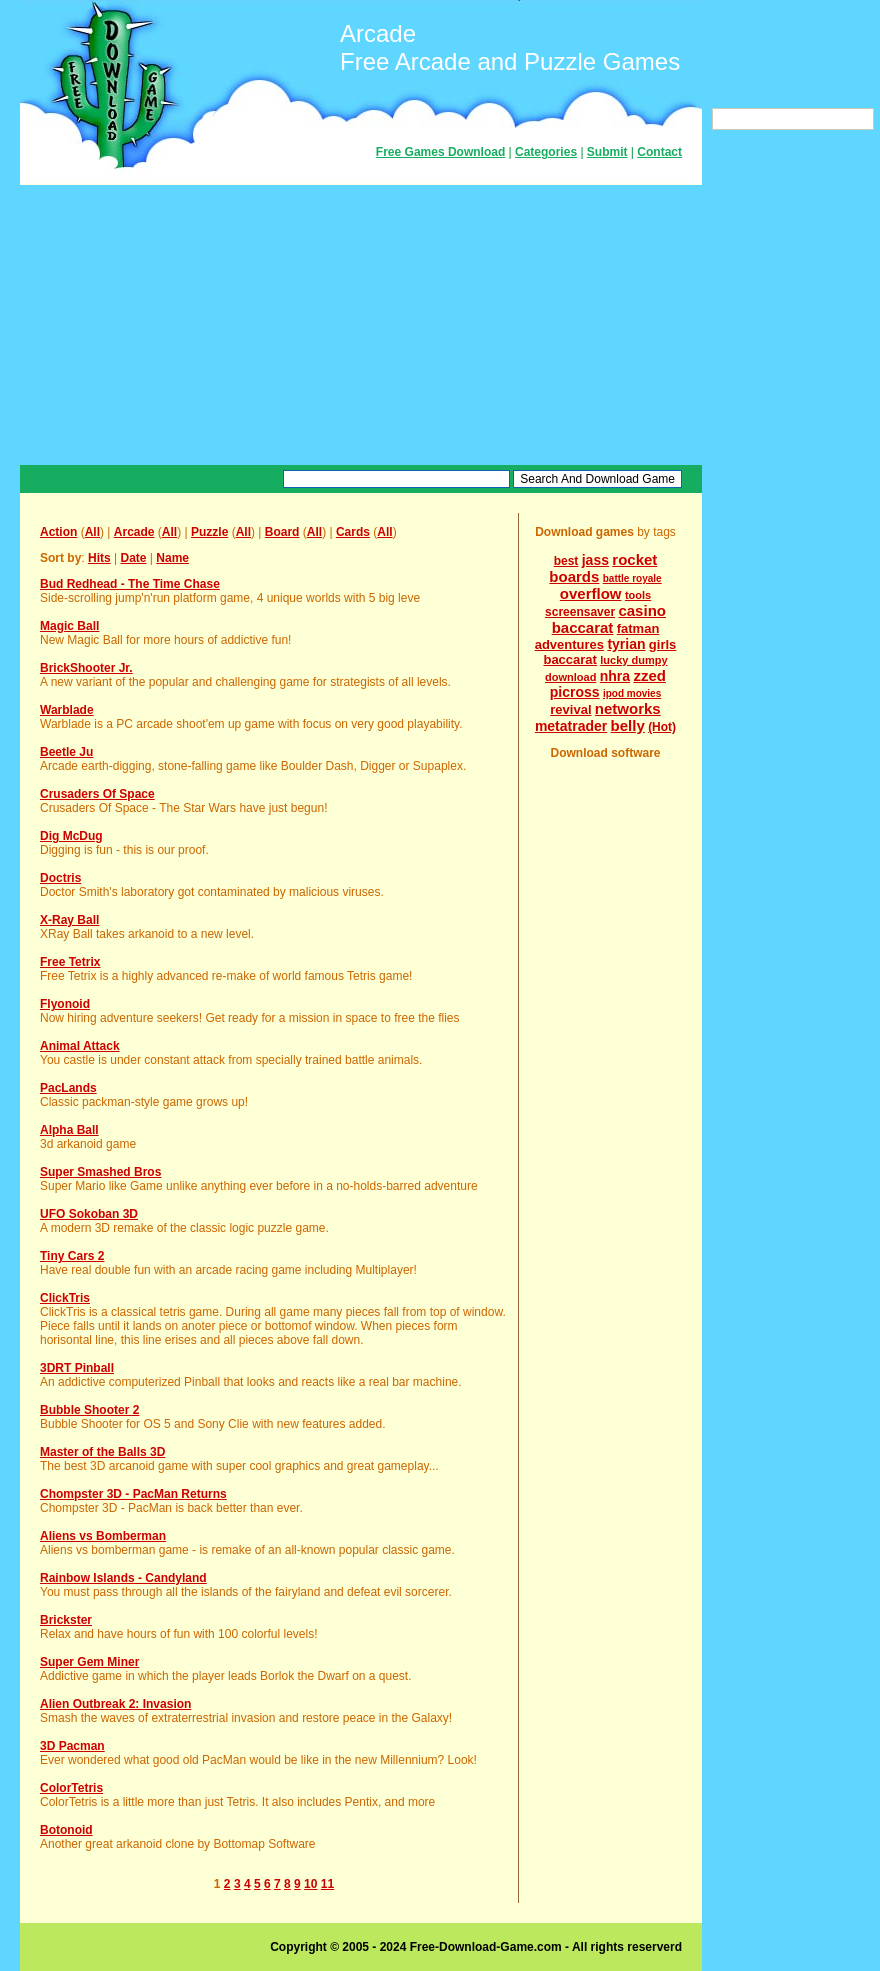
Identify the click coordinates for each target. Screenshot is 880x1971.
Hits (99, 558)
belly (628, 725)
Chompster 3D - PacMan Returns (133, 1494)
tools (638, 595)
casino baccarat (609, 619)
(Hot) (662, 727)
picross (575, 692)
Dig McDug (71, 836)
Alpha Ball (69, 1130)
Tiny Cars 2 (72, 1256)
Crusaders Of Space (97, 794)
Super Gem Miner (89, 1662)
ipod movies (632, 693)
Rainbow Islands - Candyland (123, 1578)
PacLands (68, 1088)
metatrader (571, 726)
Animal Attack (80, 1046)
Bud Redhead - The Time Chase (130, 584)
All (92, 532)
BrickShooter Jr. (86, 668)
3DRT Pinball (77, 1368)
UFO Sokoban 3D (89, 1214)
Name (172, 558)
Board (282, 532)
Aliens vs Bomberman (103, 1536)
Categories (546, 152)
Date (133, 558)
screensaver (580, 612)
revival (570, 709)
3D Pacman (72, 1746)
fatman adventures (597, 636)
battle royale (632, 578)
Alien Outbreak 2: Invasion (115, 1704)
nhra (615, 676)
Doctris (60, 878)
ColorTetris (71, 1788)
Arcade (134, 532)
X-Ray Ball (69, 920)
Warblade (67, 710)
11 (327, 1884)
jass (595, 560)
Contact (659, 152)
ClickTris (65, 1298)
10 (310, 1884)
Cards (353, 532)
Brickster (66, 1620)
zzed (649, 675)
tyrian (626, 644)
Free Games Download (440, 152)
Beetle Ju (66, 752)
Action (58, 532)
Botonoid (66, 1830)
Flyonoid (65, 1004)
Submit (607, 152)
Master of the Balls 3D (102, 1452)
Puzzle (209, 532)
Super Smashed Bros (100, 1172)
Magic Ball (69, 626)
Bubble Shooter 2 (89, 1410)
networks (628, 708)
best (566, 561)
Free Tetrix (70, 962)
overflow (591, 593)
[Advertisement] (361, 325)
